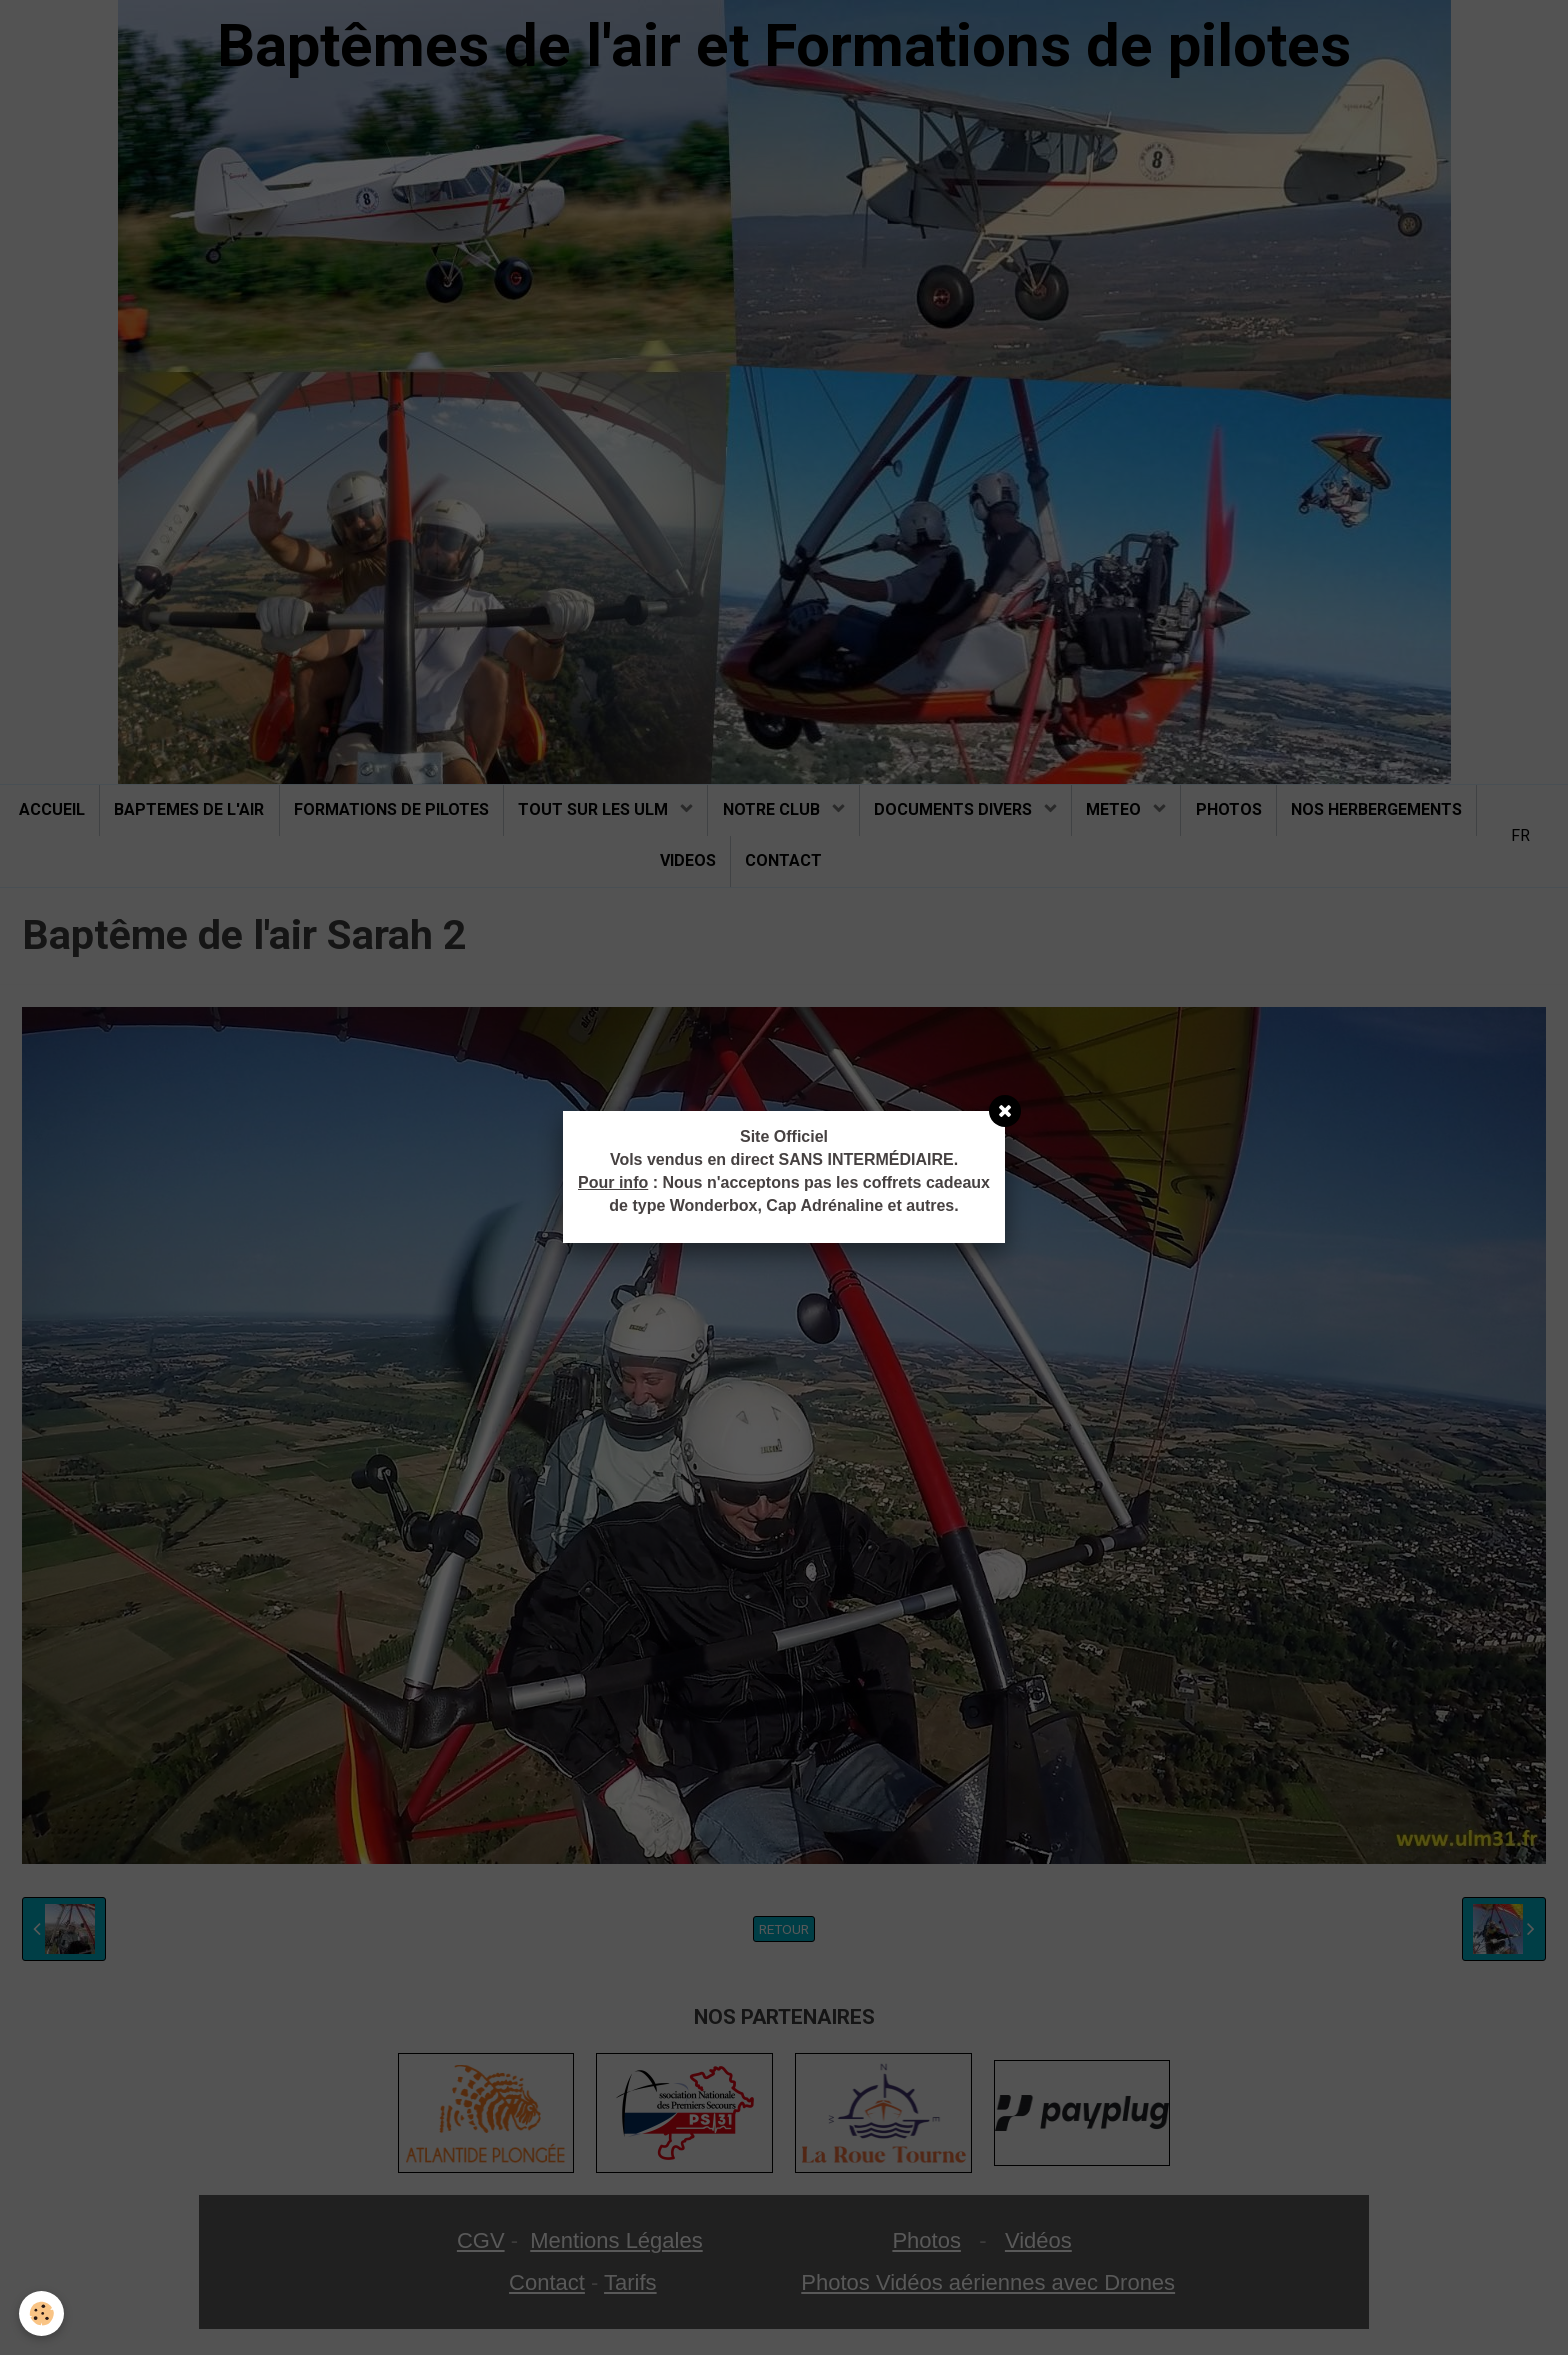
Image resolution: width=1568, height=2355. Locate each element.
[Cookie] (42, 2313)
